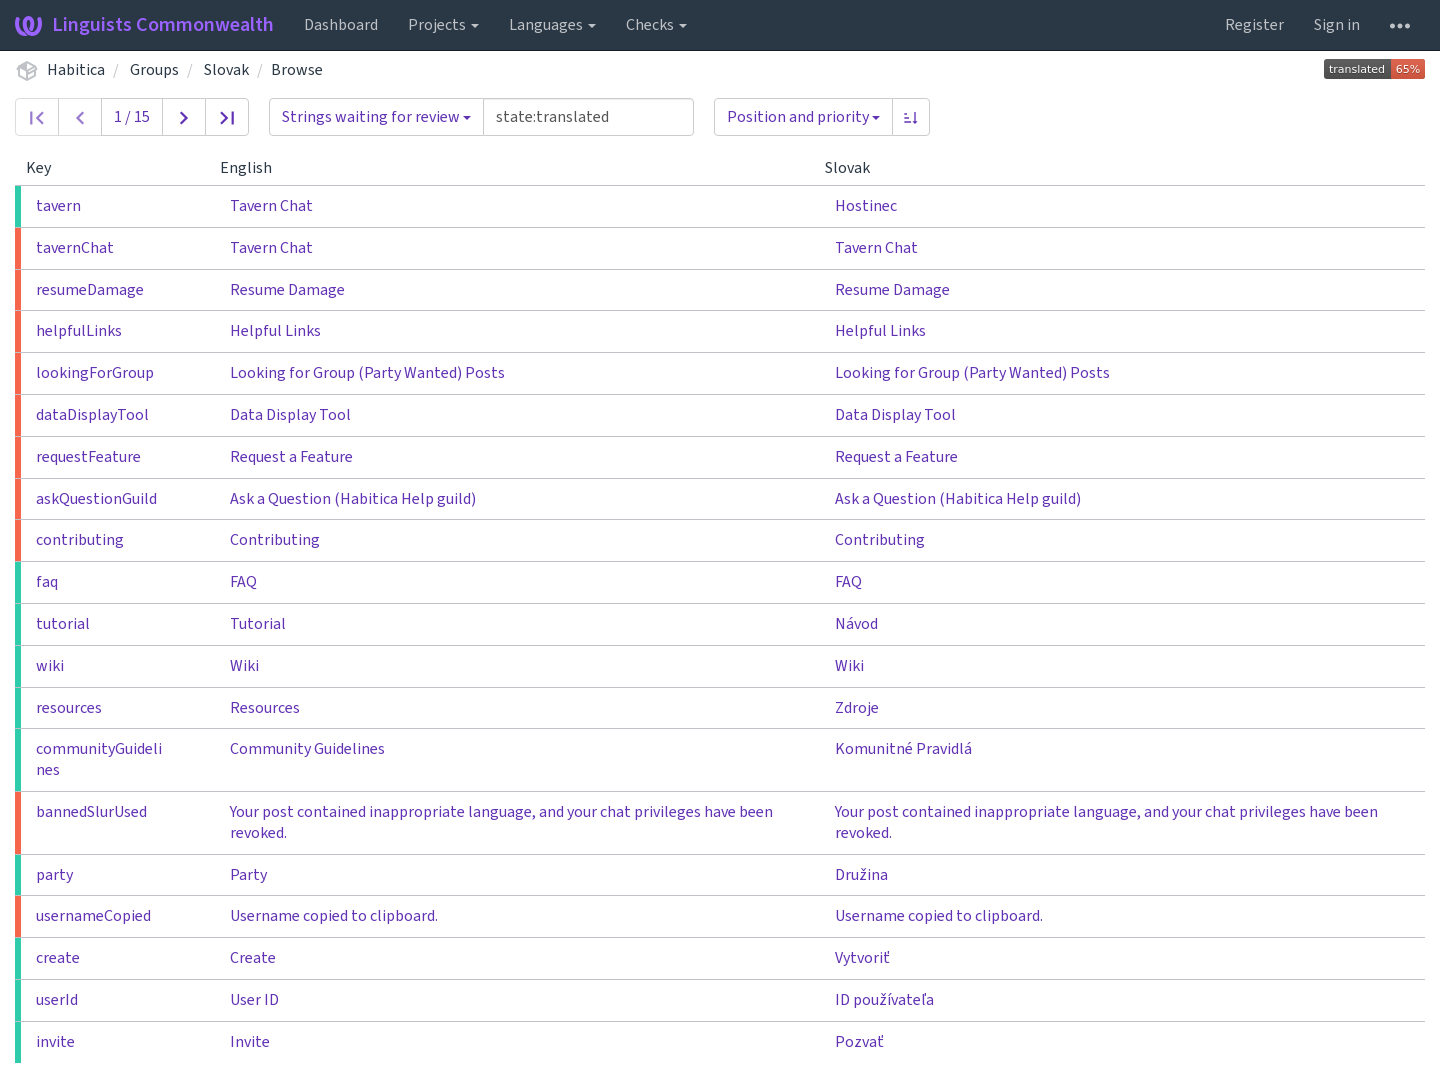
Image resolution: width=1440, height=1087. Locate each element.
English (254, 168)
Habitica (76, 70)
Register (1254, 25)
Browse (297, 70)
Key (46, 168)
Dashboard (341, 25)
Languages (552, 25)
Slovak (226, 70)
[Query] (588, 117)
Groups (154, 70)
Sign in (1337, 25)
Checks (656, 25)
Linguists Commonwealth (144, 25)
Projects (443, 25)
